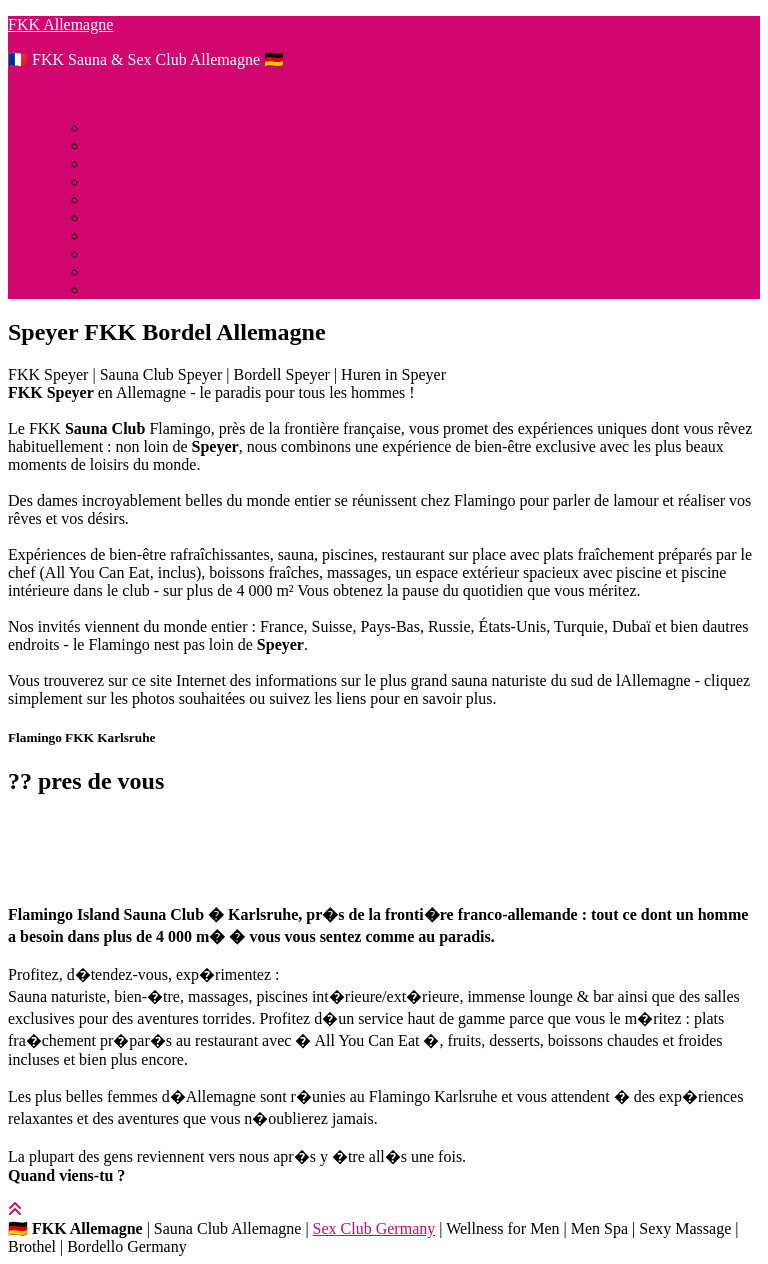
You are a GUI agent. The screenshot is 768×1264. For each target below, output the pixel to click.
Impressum (123, 271)
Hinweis (114, 253)
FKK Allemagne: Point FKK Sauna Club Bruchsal (249, 235)
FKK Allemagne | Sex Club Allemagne (212, 163)
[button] (384, 833)
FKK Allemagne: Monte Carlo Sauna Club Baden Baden (269, 199)
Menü (26, 93)
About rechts (129, 145)
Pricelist (114, 289)
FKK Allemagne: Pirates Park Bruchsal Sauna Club (253, 217)
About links (125, 127)
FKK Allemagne (60, 24)
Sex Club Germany (374, 1228)
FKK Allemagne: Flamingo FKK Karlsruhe (227, 181)
